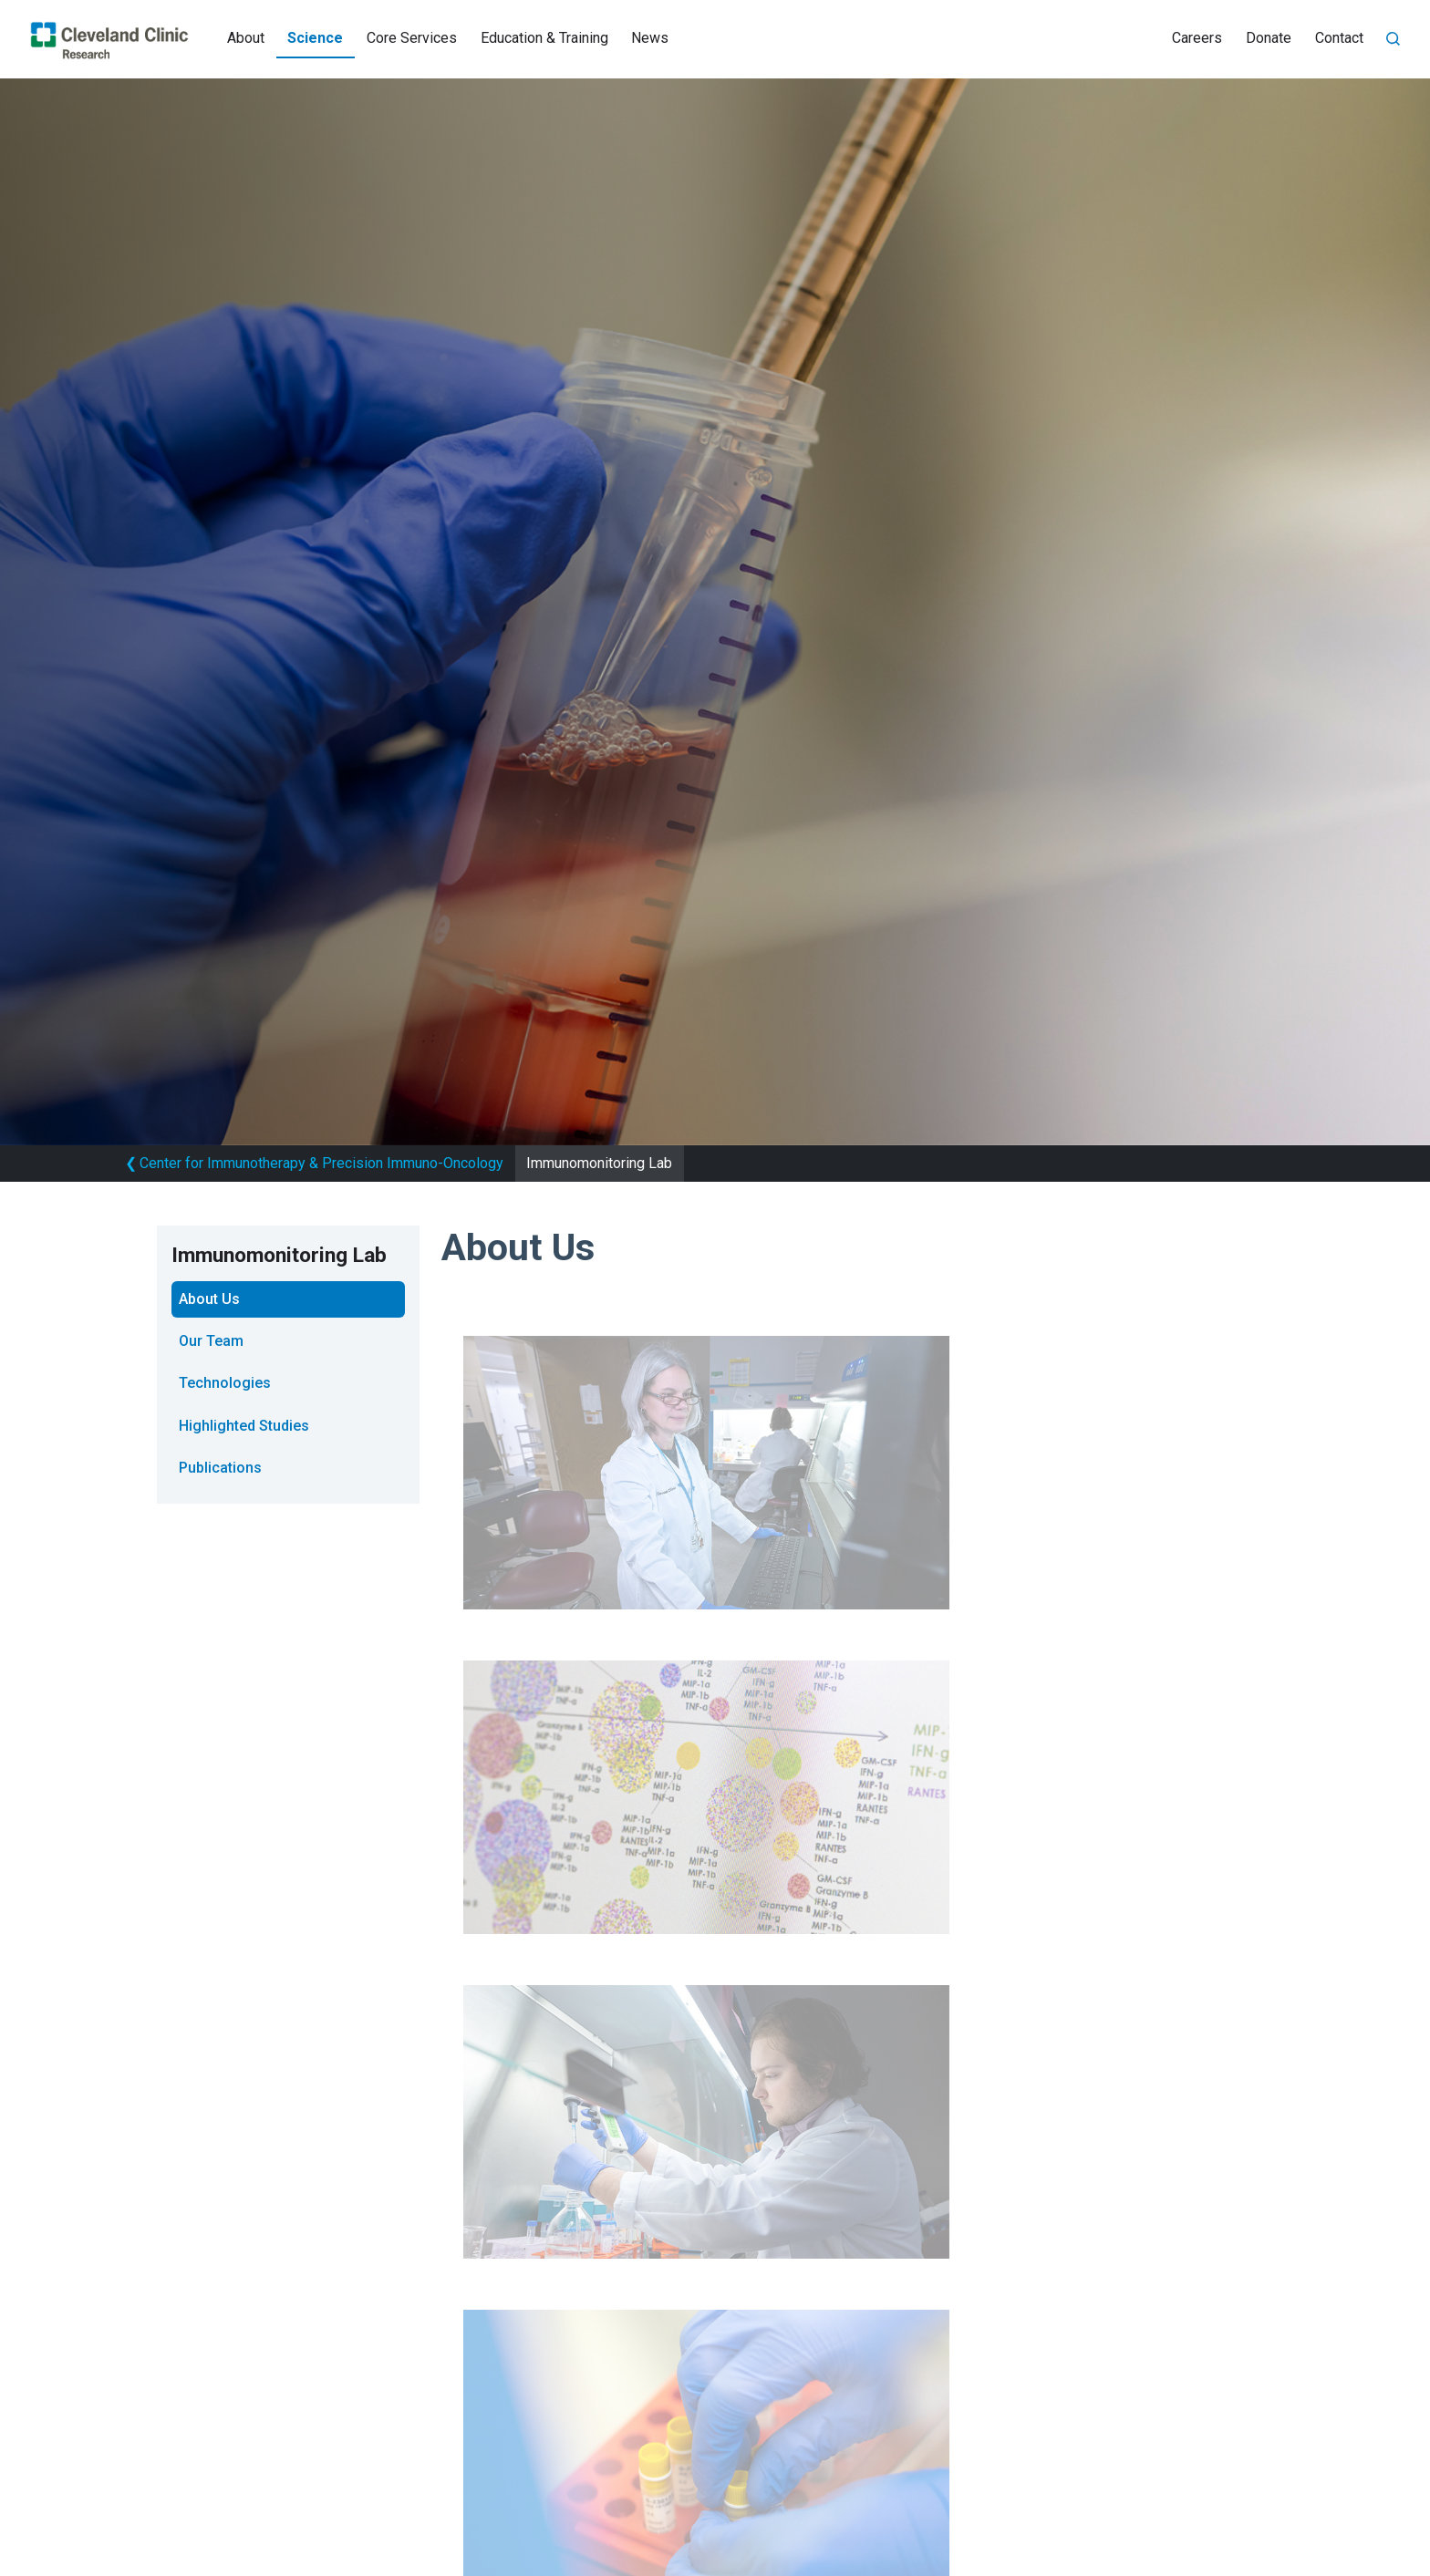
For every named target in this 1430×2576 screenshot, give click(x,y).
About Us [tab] (209, 1299)
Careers (1197, 38)
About (245, 38)
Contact (1339, 38)
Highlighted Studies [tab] (244, 1425)
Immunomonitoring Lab (599, 1163)
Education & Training (544, 38)
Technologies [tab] (225, 1382)
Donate (1268, 38)
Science (315, 38)
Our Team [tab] (211, 1341)
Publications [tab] (220, 1467)
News (649, 38)
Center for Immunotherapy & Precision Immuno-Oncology (314, 1163)
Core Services (412, 38)
